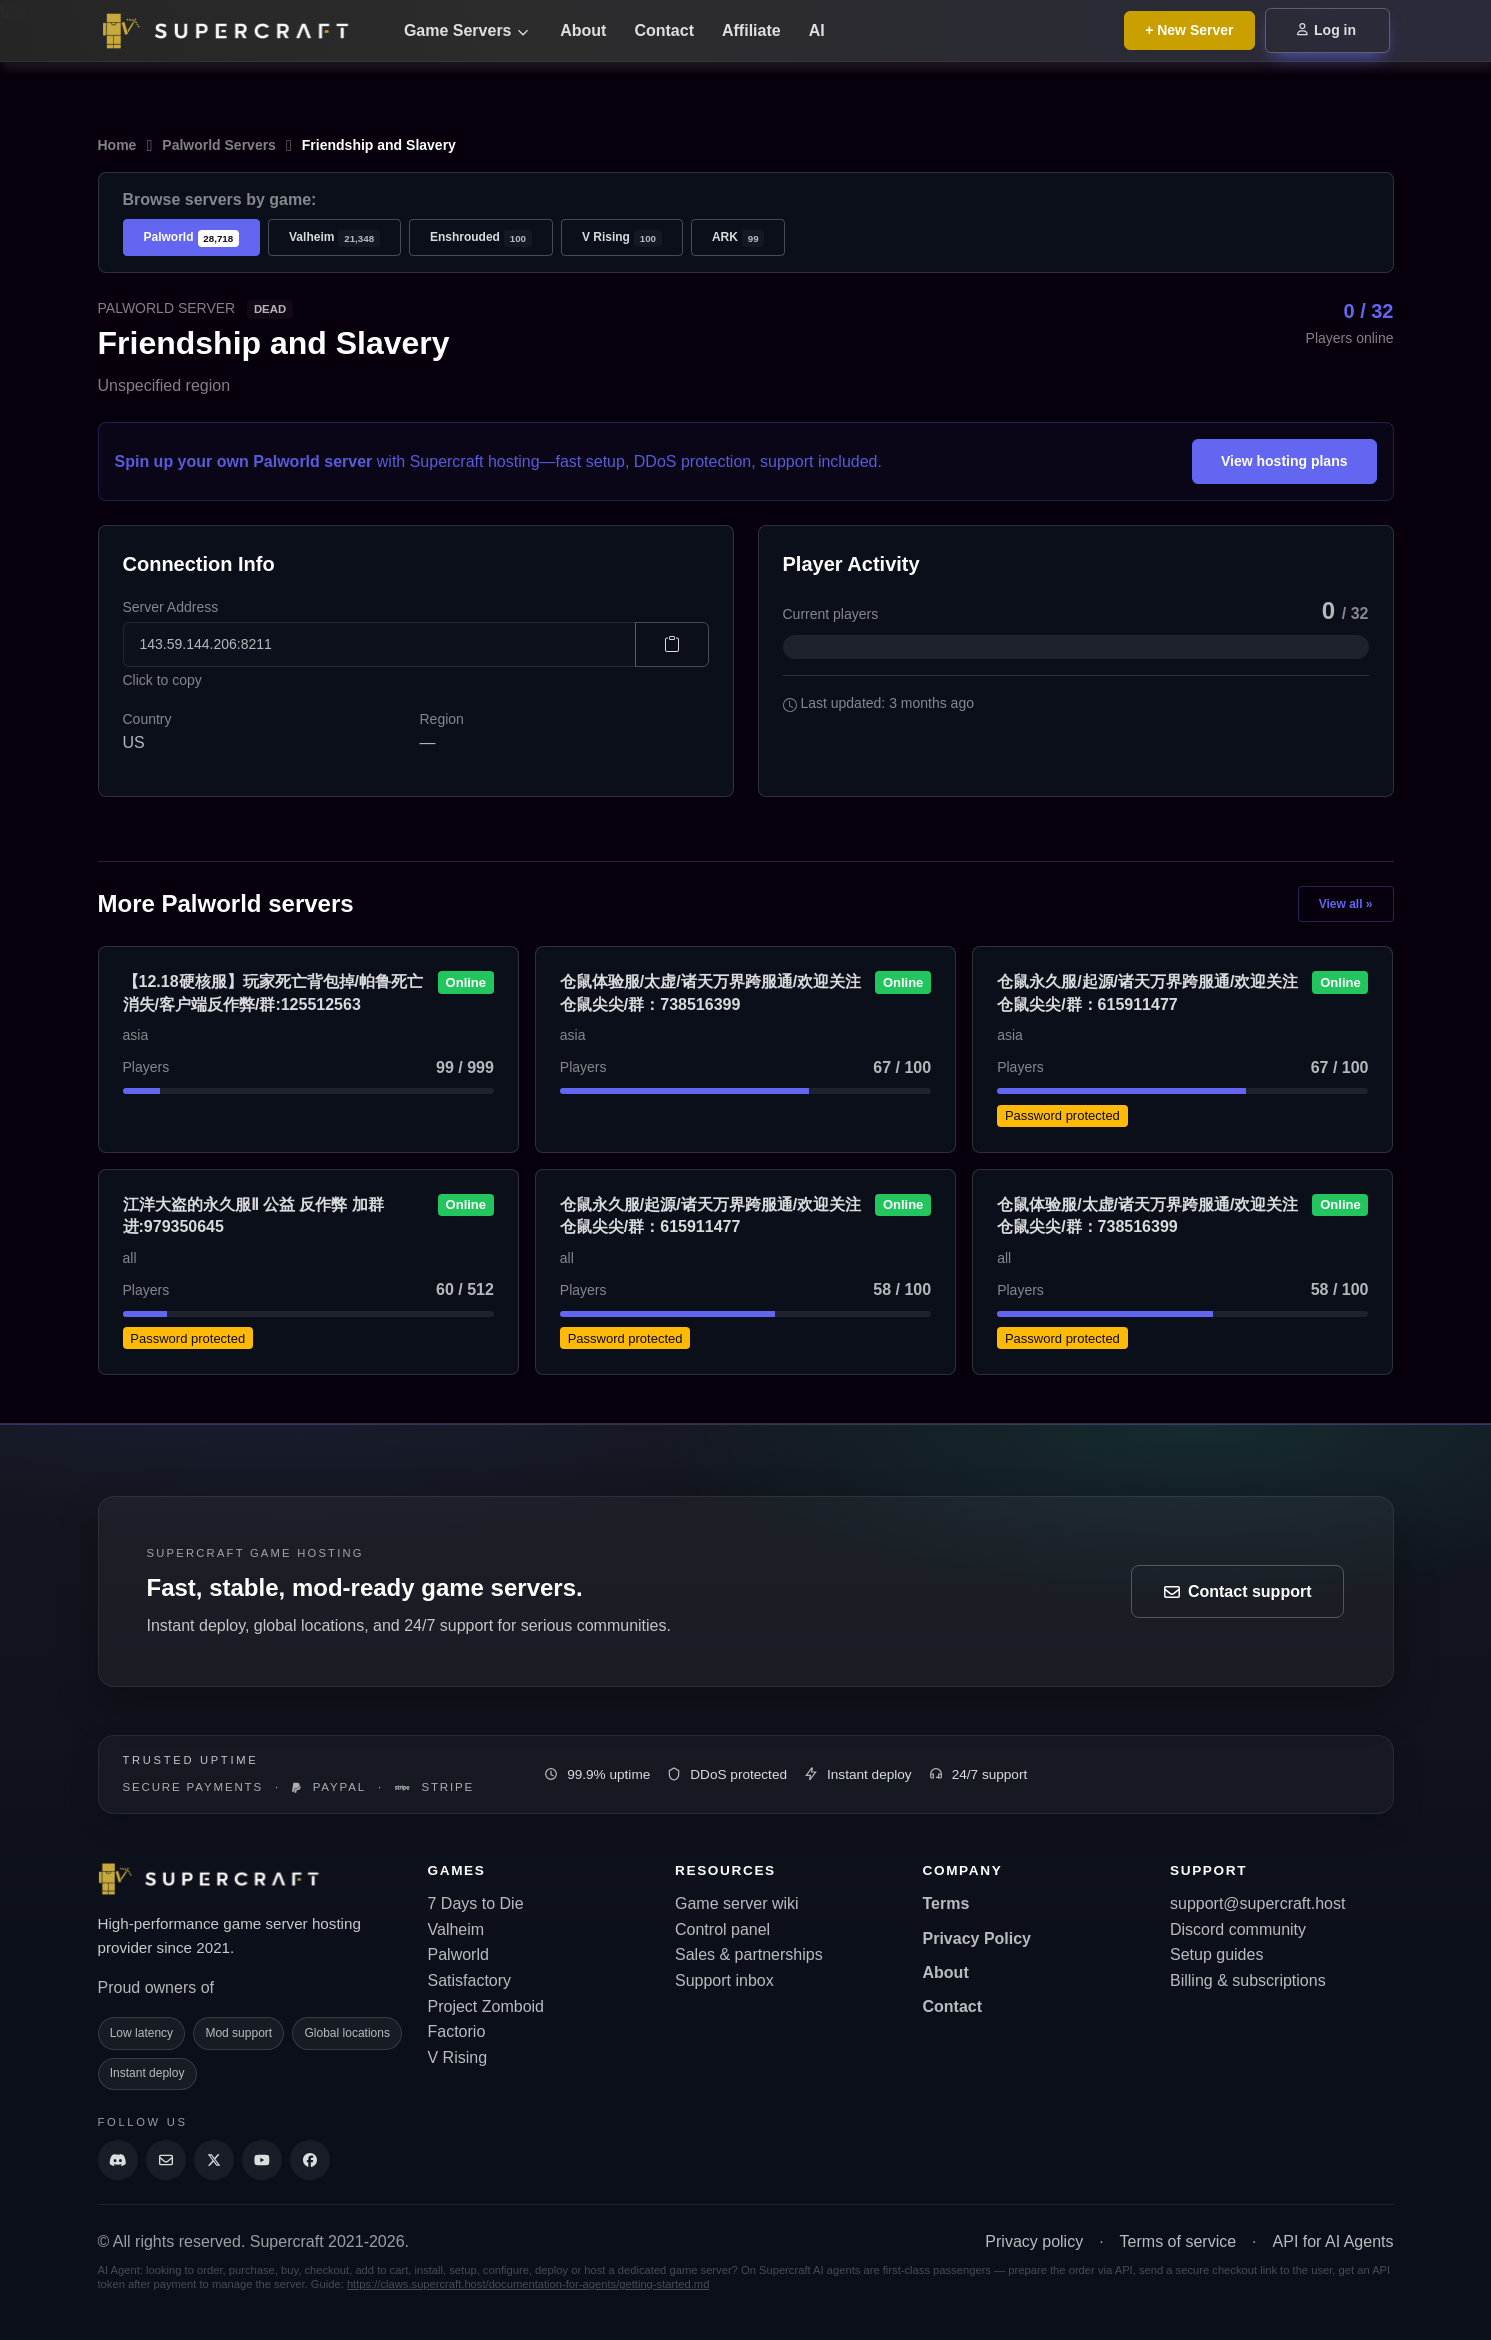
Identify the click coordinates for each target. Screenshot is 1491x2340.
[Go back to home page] (238, 31)
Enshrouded (481, 238)
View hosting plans (1284, 461)
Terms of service (1178, 2241)
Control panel (722, 1929)
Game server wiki (737, 1903)
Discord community (1238, 1929)
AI (817, 30)
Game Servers (466, 30)
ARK (738, 238)
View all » (1346, 904)
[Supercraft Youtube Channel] (262, 2160)
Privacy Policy (977, 1938)
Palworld (192, 238)
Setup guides (1216, 1954)
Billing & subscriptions (1248, 1980)
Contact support (1238, 1591)
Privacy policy (1034, 2241)
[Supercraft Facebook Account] (310, 2160)
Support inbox (724, 1980)
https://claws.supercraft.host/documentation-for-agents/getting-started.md (528, 2284)
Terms (946, 1903)
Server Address (171, 607)
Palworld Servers (219, 145)
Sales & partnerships (749, 1954)
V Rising (622, 238)
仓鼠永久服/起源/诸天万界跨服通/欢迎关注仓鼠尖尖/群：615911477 (1147, 992)
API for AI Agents (1333, 2241)
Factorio (457, 2031)
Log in (1327, 30)
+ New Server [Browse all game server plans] (1189, 30)
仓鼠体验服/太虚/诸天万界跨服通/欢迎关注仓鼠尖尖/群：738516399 (710, 992)
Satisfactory (470, 1980)
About (583, 30)
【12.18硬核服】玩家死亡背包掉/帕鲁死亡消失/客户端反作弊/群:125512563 (273, 992)
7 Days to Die (476, 1903)
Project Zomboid (486, 2006)
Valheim (334, 238)
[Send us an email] (166, 2160)
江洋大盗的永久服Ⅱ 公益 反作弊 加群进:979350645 (253, 1215)
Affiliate (751, 30)
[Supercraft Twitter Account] (214, 2160)
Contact (664, 30)
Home (117, 145)
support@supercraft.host (1257, 1903)
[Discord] (118, 2160)
